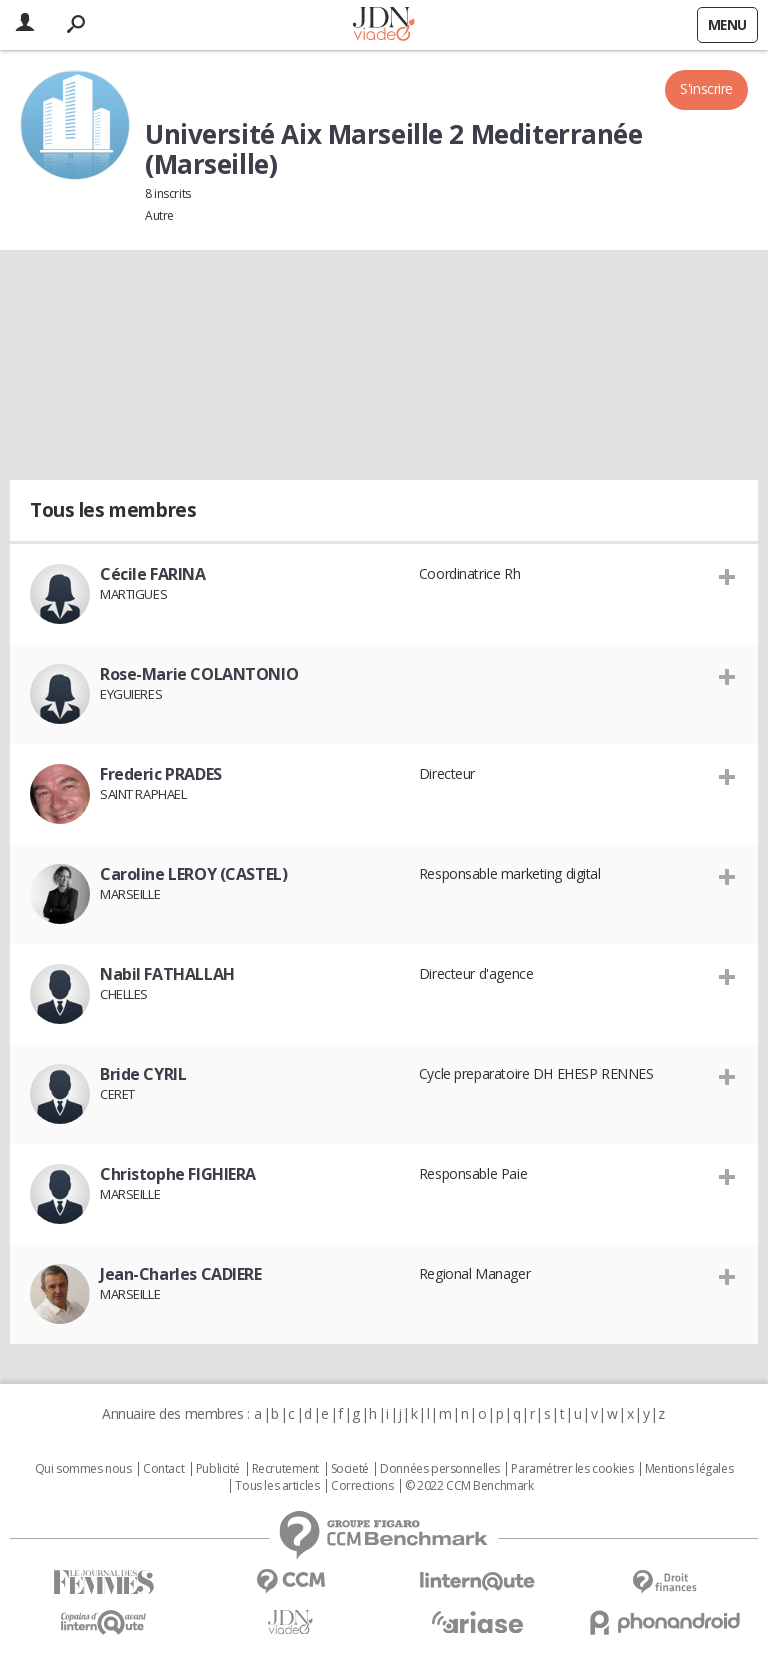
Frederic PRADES (161, 774)
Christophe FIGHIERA (178, 1174)
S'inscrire (706, 88)
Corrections (362, 1486)
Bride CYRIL (143, 1074)
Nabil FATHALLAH (167, 974)
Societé (350, 1469)
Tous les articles (277, 1486)
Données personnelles (440, 1469)
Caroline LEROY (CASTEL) (193, 874)
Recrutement (285, 1469)
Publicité (218, 1469)
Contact (163, 1469)
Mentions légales (689, 1469)
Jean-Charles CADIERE (181, 1274)
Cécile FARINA (153, 574)
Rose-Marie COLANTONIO (199, 674)
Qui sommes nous (83, 1469)
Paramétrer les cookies (572, 1469)
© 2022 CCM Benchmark (469, 1486)
